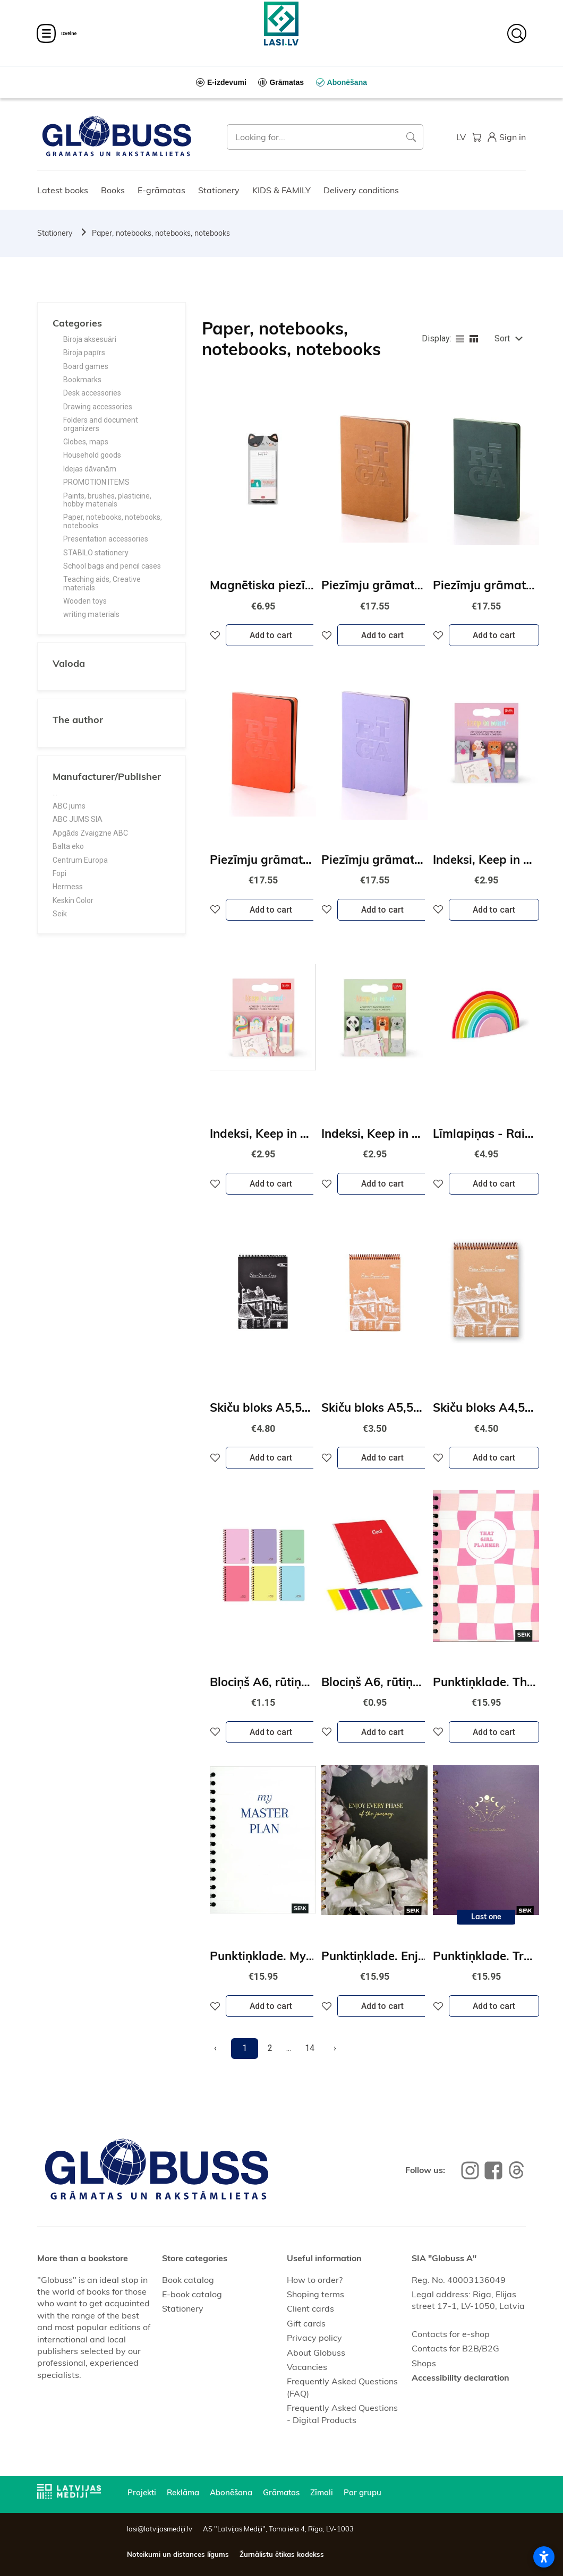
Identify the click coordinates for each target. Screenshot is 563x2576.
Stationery (219, 190)
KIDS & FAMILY (281, 190)
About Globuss (316, 2352)
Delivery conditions (361, 190)
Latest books (62, 190)
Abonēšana (231, 2492)
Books (113, 190)
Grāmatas (281, 2492)
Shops (424, 2363)
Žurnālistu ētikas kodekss (282, 2554)
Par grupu (362, 2492)
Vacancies (307, 2367)
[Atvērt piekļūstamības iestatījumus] (544, 2557)
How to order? (315, 2279)
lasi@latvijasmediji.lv (159, 2529)
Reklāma (183, 2492)
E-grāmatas (161, 190)
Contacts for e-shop (451, 2334)
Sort (502, 338)
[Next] (334, 2048)
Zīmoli (321, 2492)
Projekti (141, 2492)
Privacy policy (314, 2337)
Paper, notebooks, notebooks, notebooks (161, 233)
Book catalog (188, 2279)
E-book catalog (192, 2294)
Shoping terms (315, 2294)
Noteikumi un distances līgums (178, 2554)
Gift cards (306, 2323)
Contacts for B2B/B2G (455, 2348)
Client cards (310, 2308)
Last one (486, 1916)
